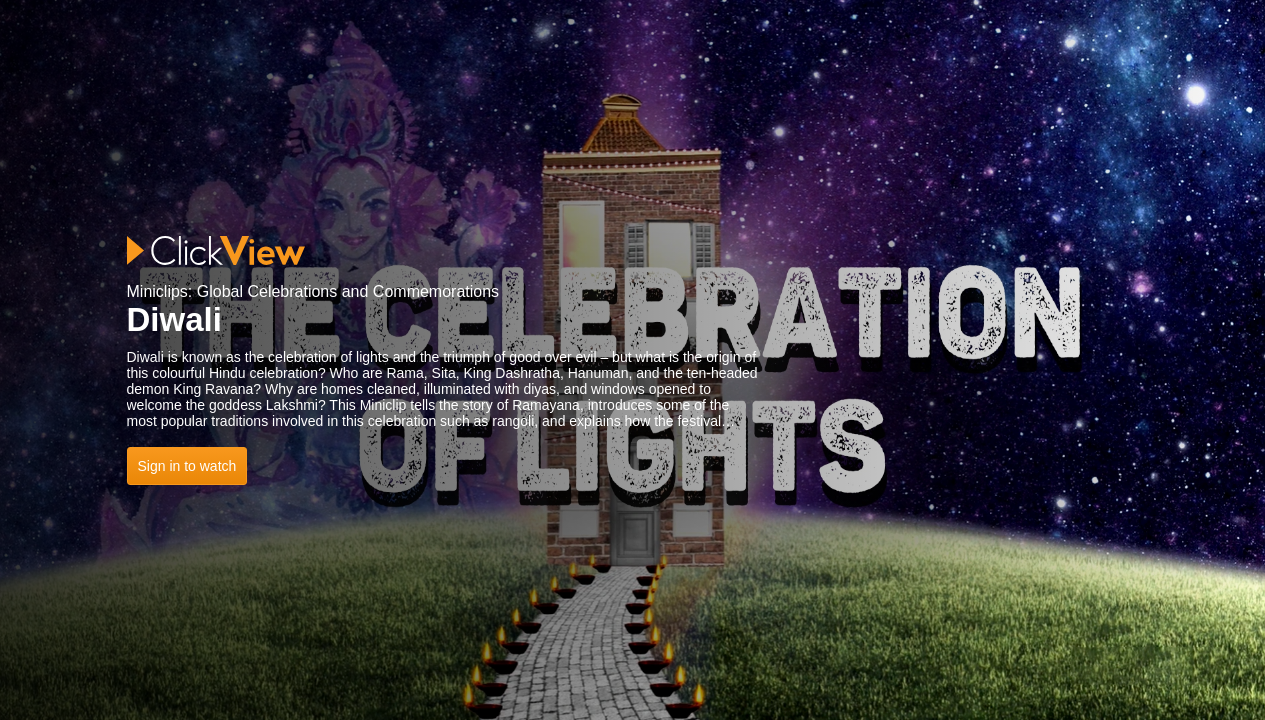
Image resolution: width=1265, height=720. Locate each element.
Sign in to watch (187, 466)
